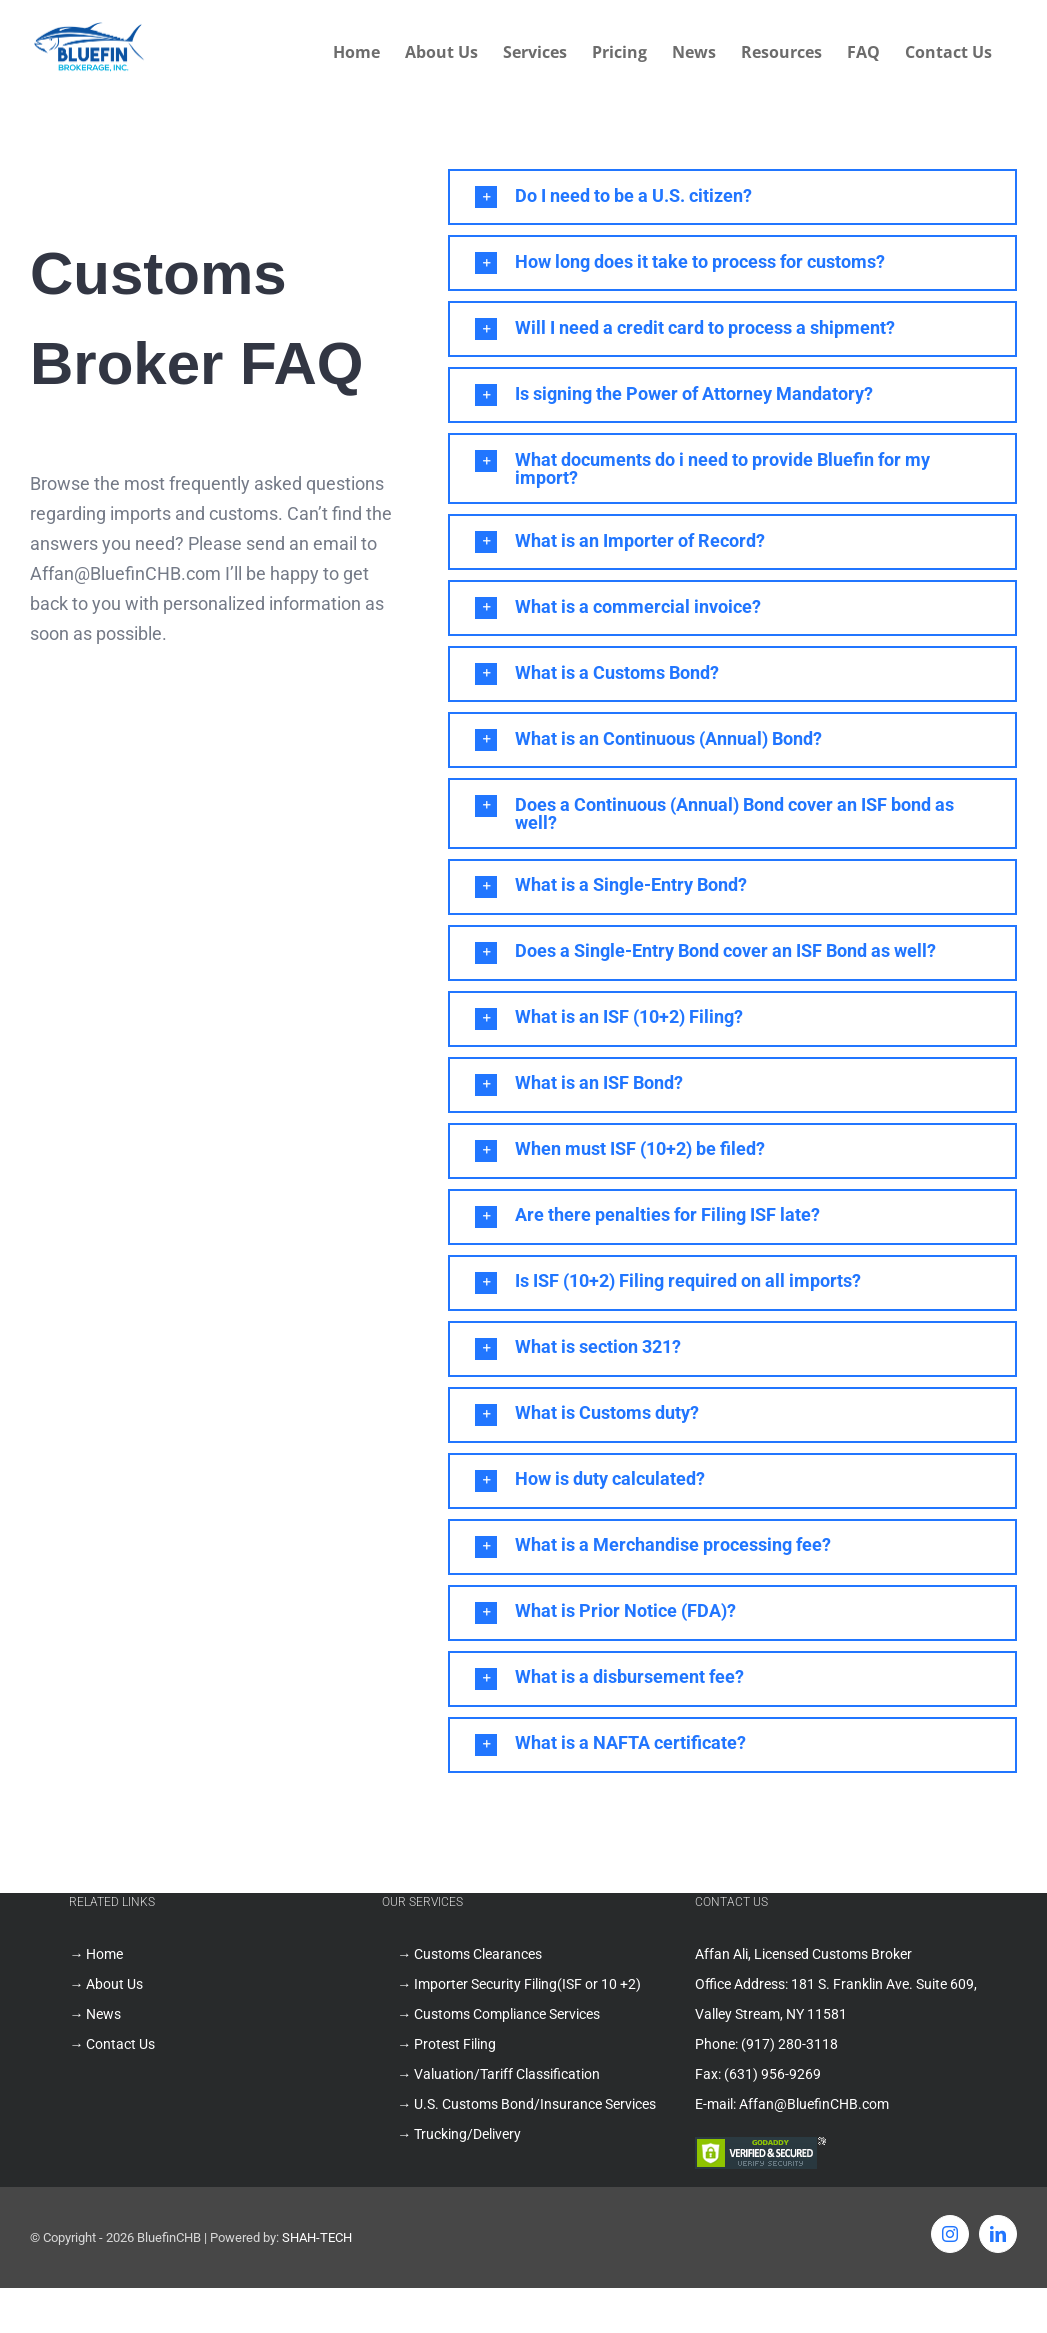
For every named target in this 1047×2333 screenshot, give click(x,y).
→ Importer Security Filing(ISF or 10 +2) (519, 1984)
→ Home (96, 1954)
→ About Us (106, 1984)
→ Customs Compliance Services (498, 2014)
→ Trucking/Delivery (459, 2134)
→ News (95, 2014)
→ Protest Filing (446, 2044)
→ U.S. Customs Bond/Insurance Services (526, 2104)
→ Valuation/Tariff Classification (498, 2074)
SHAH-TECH (317, 2237)
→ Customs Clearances (469, 1954)
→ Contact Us (112, 2044)
